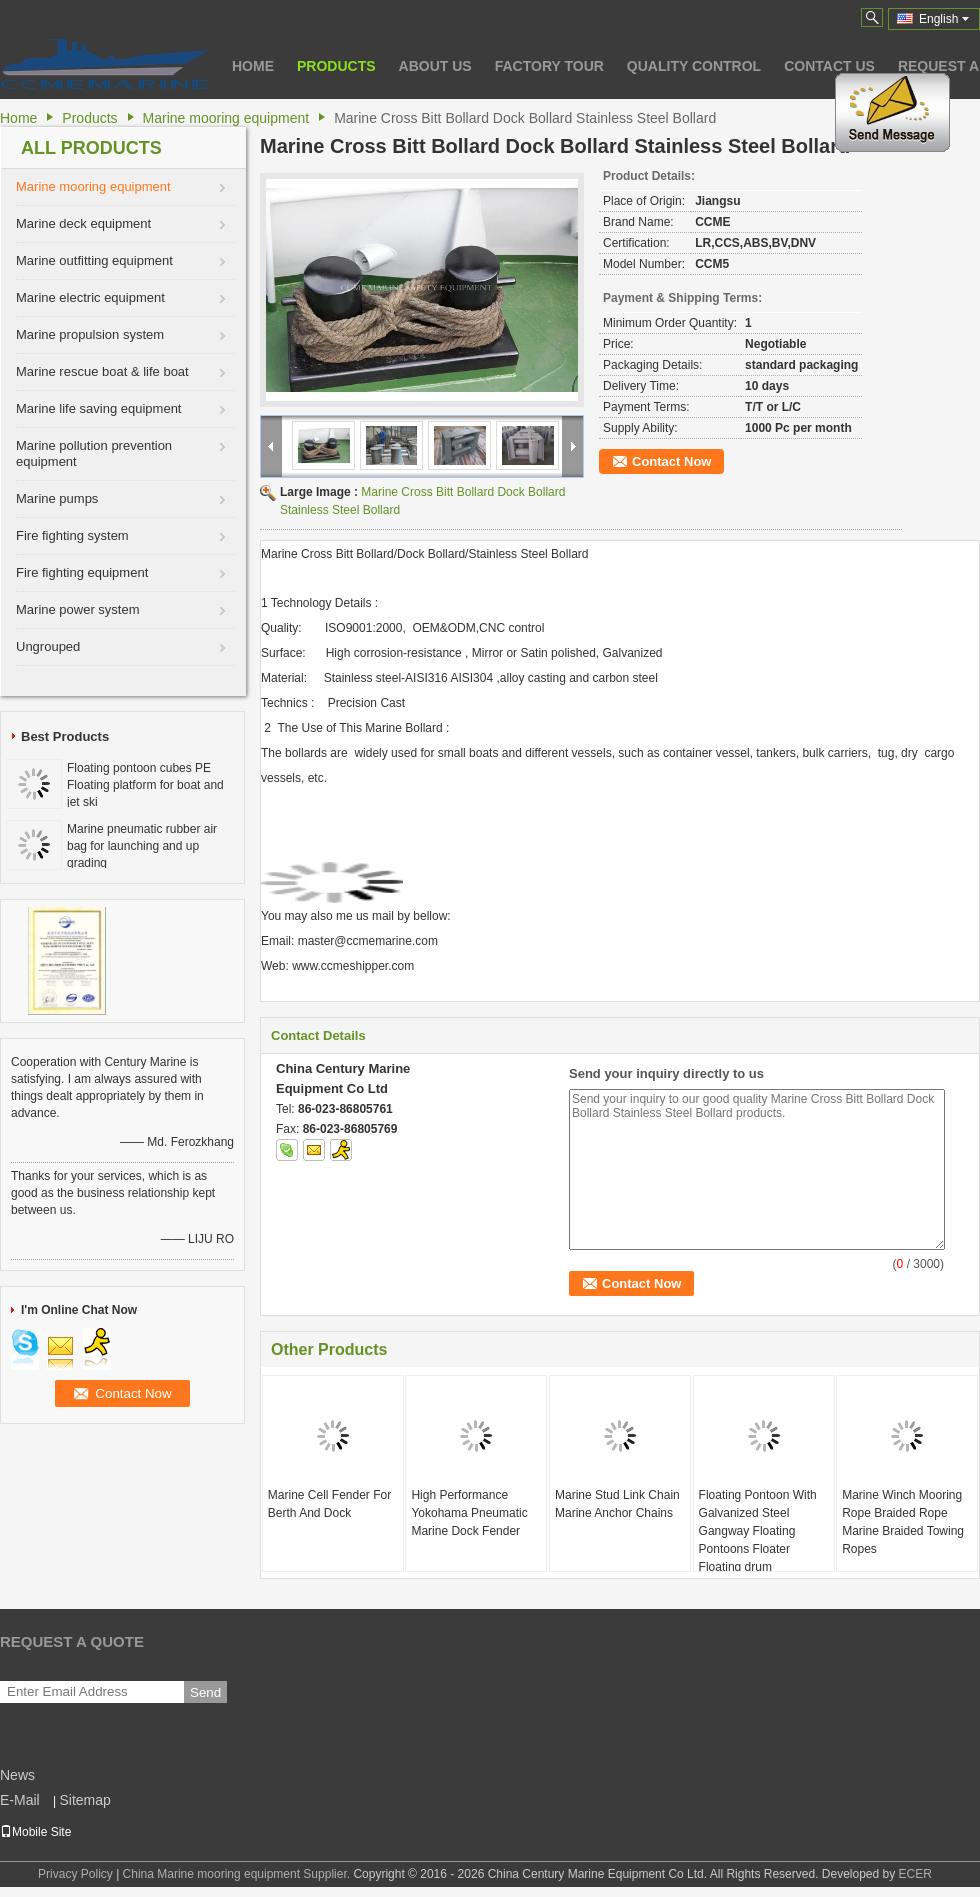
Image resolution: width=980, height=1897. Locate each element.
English (944, 19)
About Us (435, 66)
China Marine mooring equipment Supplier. (238, 1874)
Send (205, 1692)
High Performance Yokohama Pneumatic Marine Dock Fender (469, 1513)
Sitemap (84, 1800)
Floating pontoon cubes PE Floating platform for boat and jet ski (145, 785)
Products (336, 66)
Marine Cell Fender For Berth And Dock (329, 1504)
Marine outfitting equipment (94, 260)
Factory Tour (549, 66)
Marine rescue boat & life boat (102, 371)
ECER (915, 1874)
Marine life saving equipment (98, 408)
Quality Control (694, 66)
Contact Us (829, 66)
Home (253, 66)
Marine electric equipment (90, 297)
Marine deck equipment (83, 223)
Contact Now (671, 461)
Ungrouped (48, 646)
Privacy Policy (75, 1874)
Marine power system (78, 609)
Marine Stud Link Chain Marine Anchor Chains (617, 1504)
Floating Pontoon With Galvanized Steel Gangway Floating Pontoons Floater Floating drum (758, 1531)
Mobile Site (35, 1832)
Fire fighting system (72, 535)
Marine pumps (57, 498)
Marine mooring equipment (226, 118)
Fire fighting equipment (82, 572)
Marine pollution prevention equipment (94, 453)
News (17, 1775)
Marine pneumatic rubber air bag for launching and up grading (142, 846)
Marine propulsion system (90, 334)
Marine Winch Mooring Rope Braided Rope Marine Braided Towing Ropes (903, 1522)
